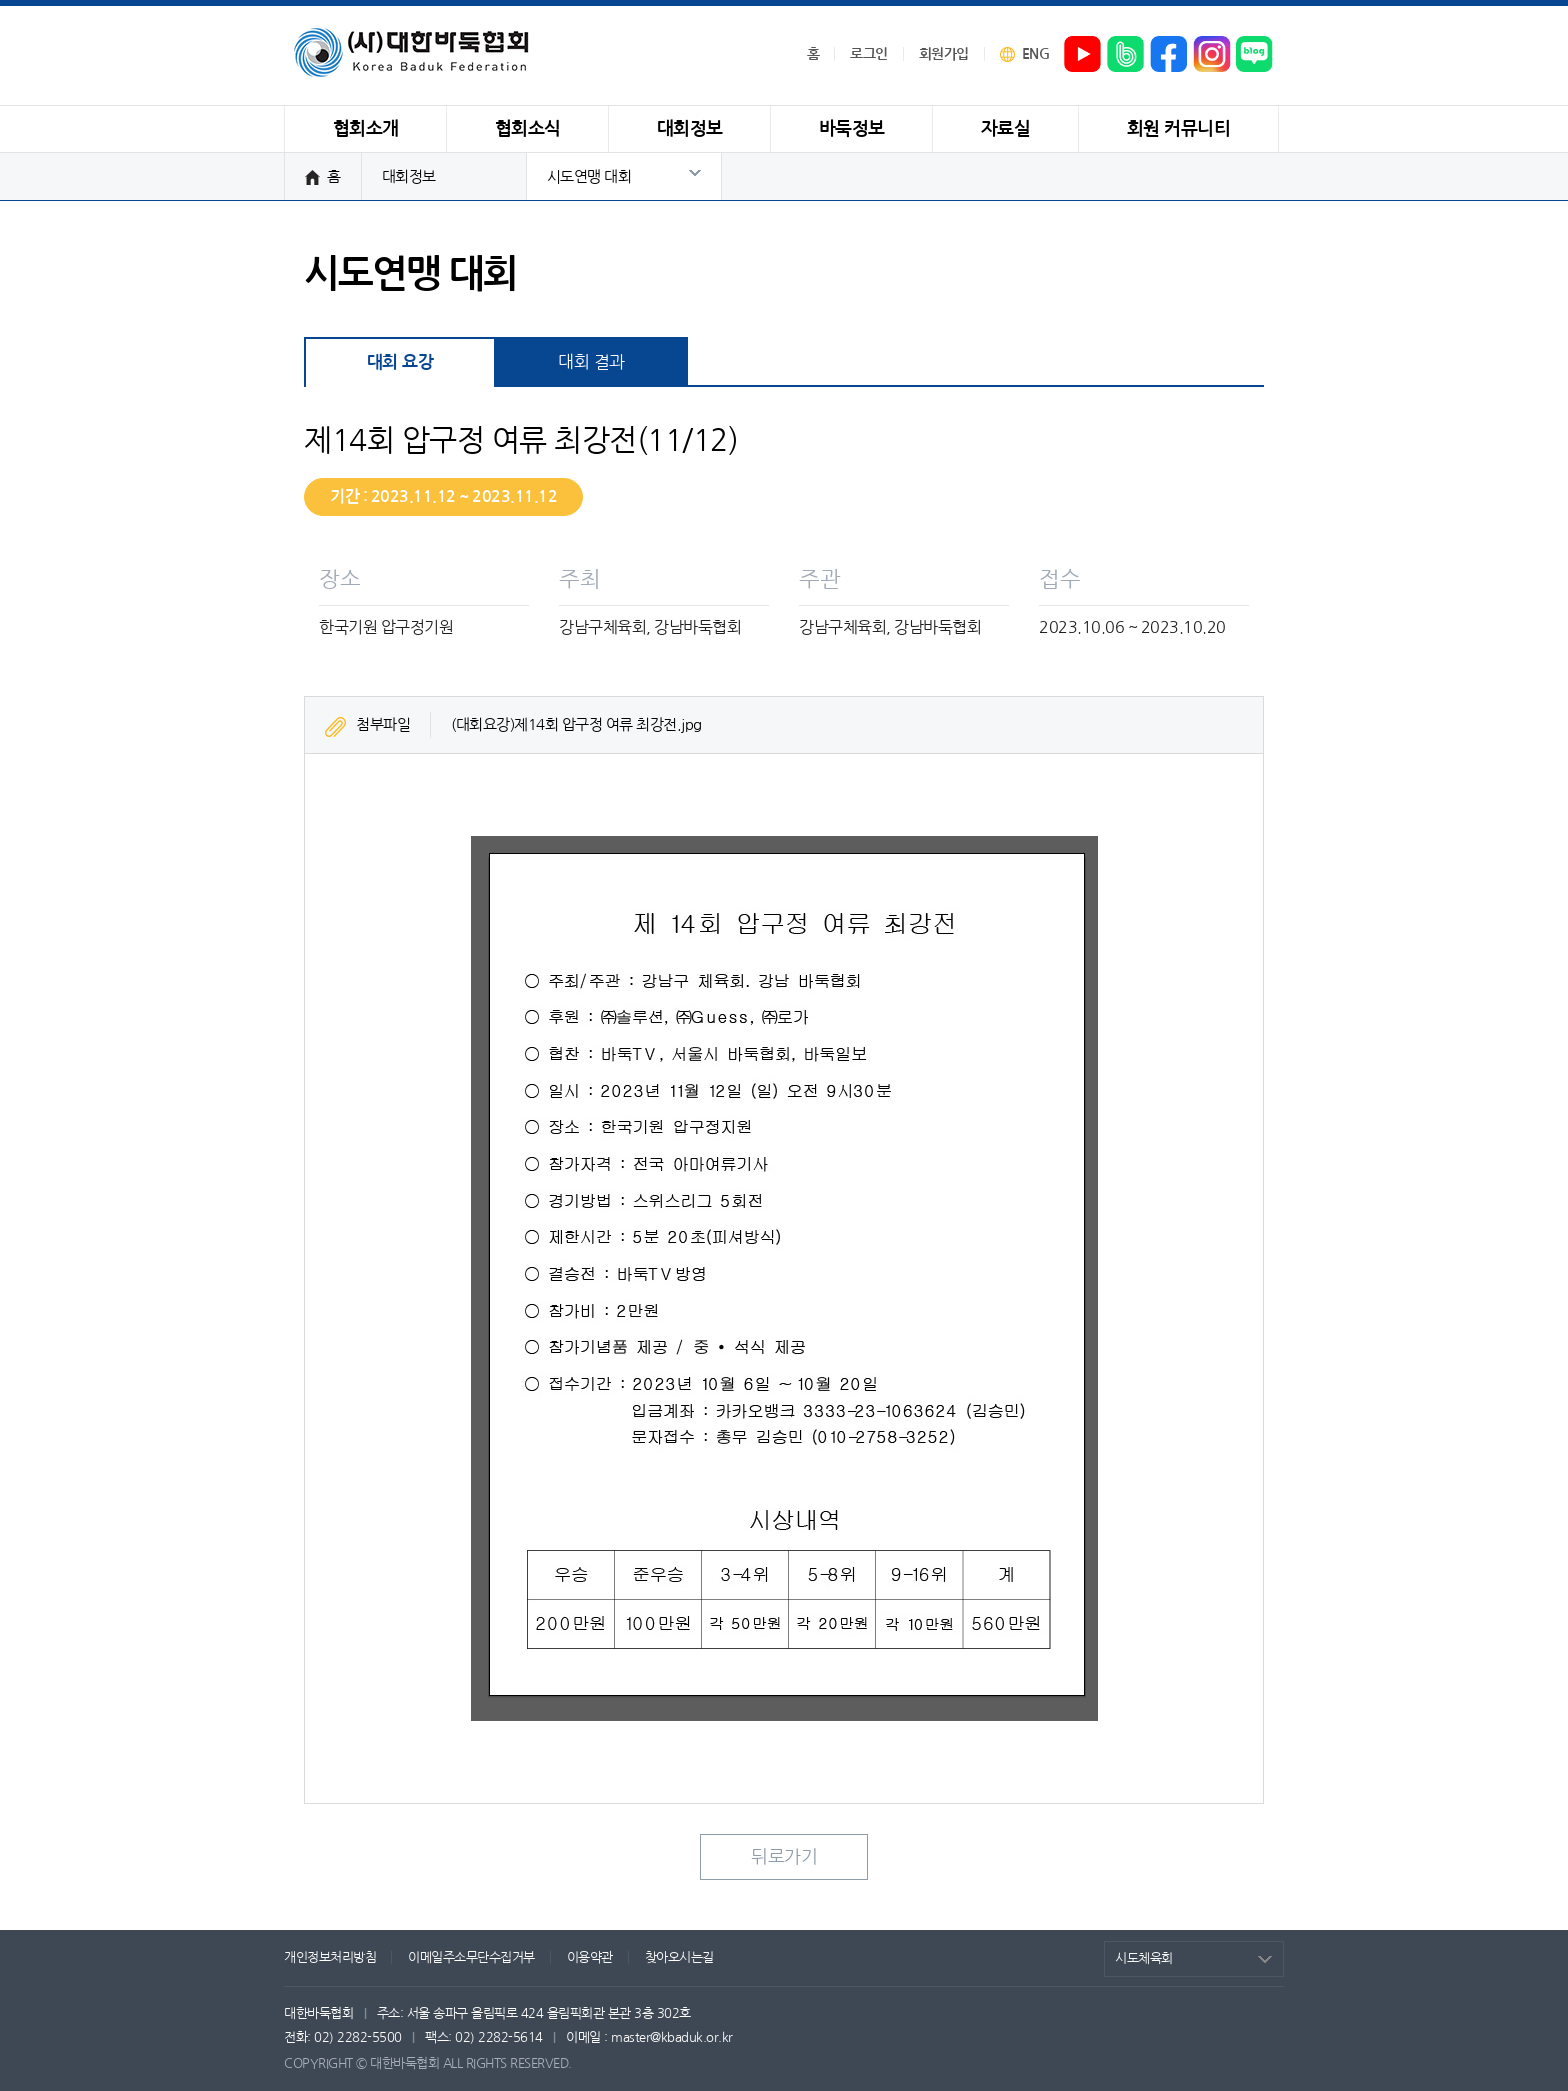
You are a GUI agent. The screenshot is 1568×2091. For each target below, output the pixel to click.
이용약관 (590, 1957)
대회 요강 (400, 362)
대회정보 (409, 176)
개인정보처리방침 (330, 1957)
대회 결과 (591, 361)
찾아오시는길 (679, 1957)
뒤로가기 (784, 1857)
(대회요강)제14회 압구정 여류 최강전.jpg (576, 724)
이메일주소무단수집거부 (471, 1957)
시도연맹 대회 (589, 176)
